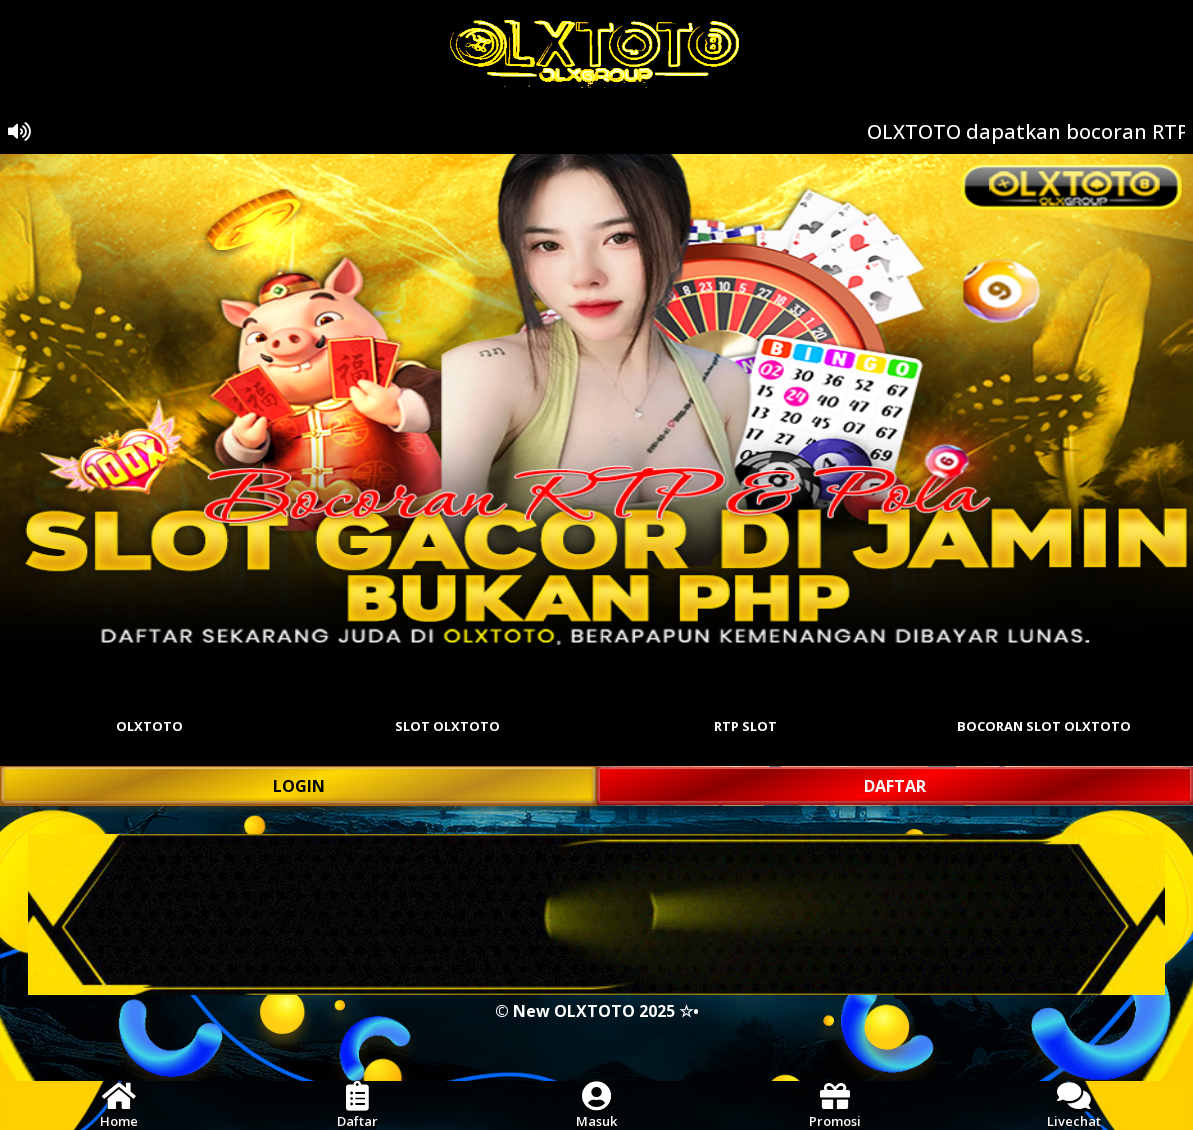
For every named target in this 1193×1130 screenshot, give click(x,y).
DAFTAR (895, 786)
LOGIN (299, 786)
